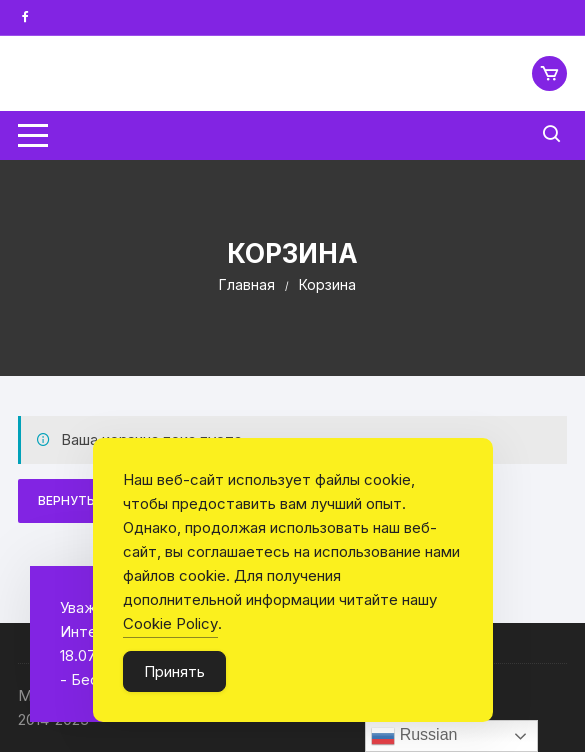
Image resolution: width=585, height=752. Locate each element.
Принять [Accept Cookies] (174, 671)
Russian (414, 736)
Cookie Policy (170, 623)
